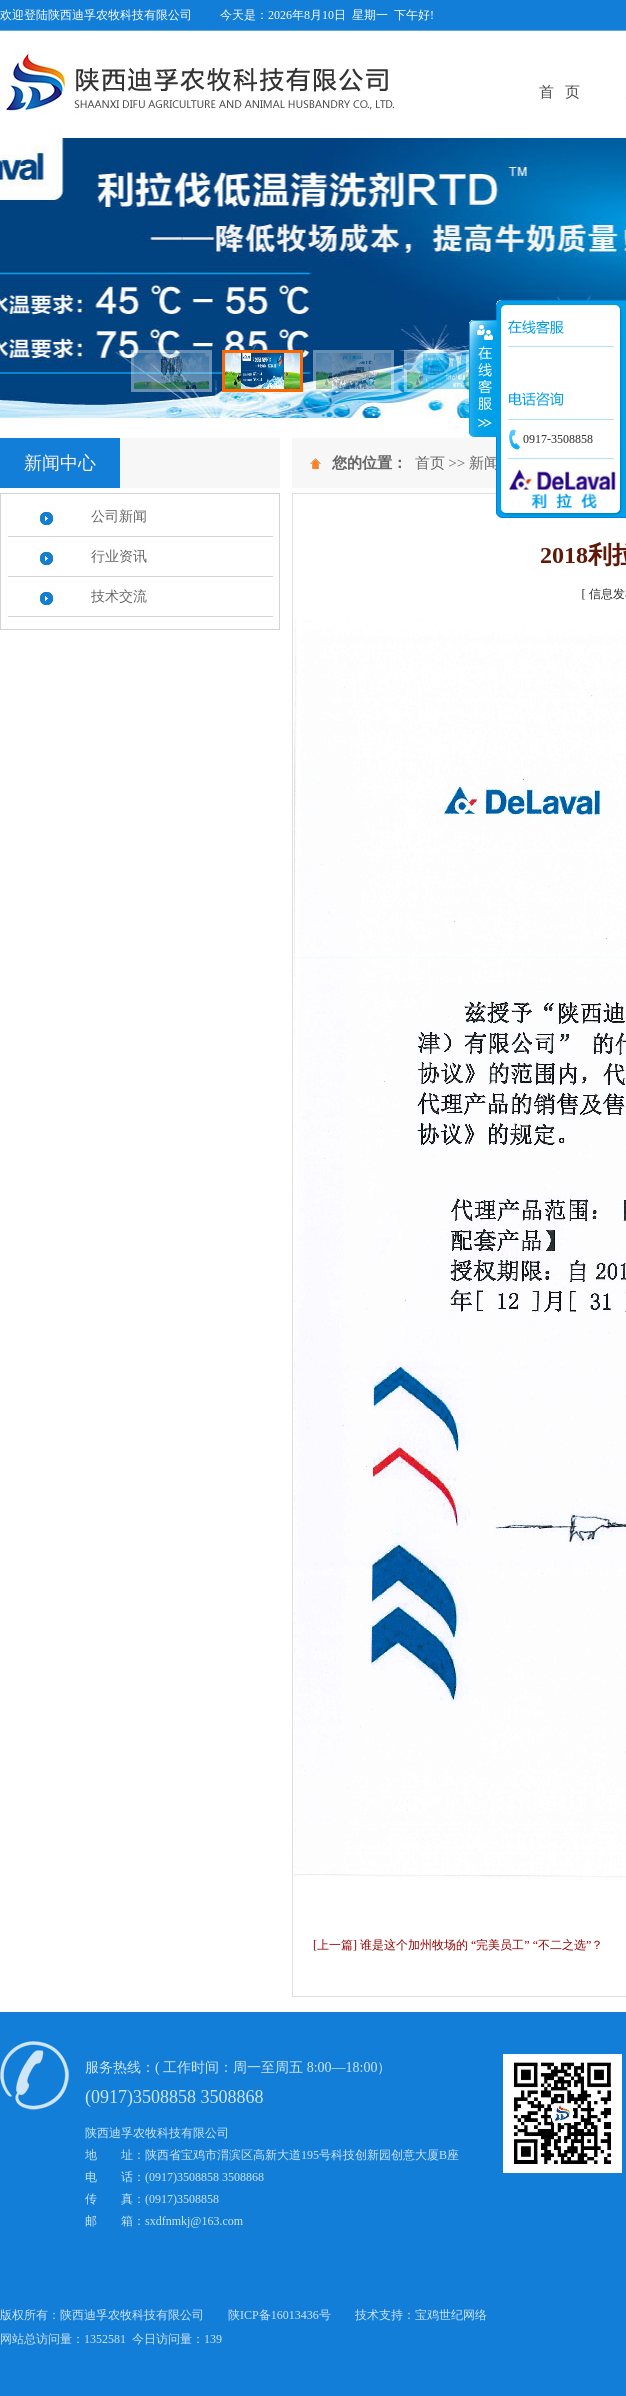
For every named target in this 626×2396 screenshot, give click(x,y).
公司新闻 (119, 516)
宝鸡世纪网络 (451, 2315)
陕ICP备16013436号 (279, 2315)
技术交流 (119, 596)
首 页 (559, 92)
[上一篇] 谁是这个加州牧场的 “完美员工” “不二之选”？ (458, 1945)
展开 (483, 379)
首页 (430, 463)
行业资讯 (119, 556)
